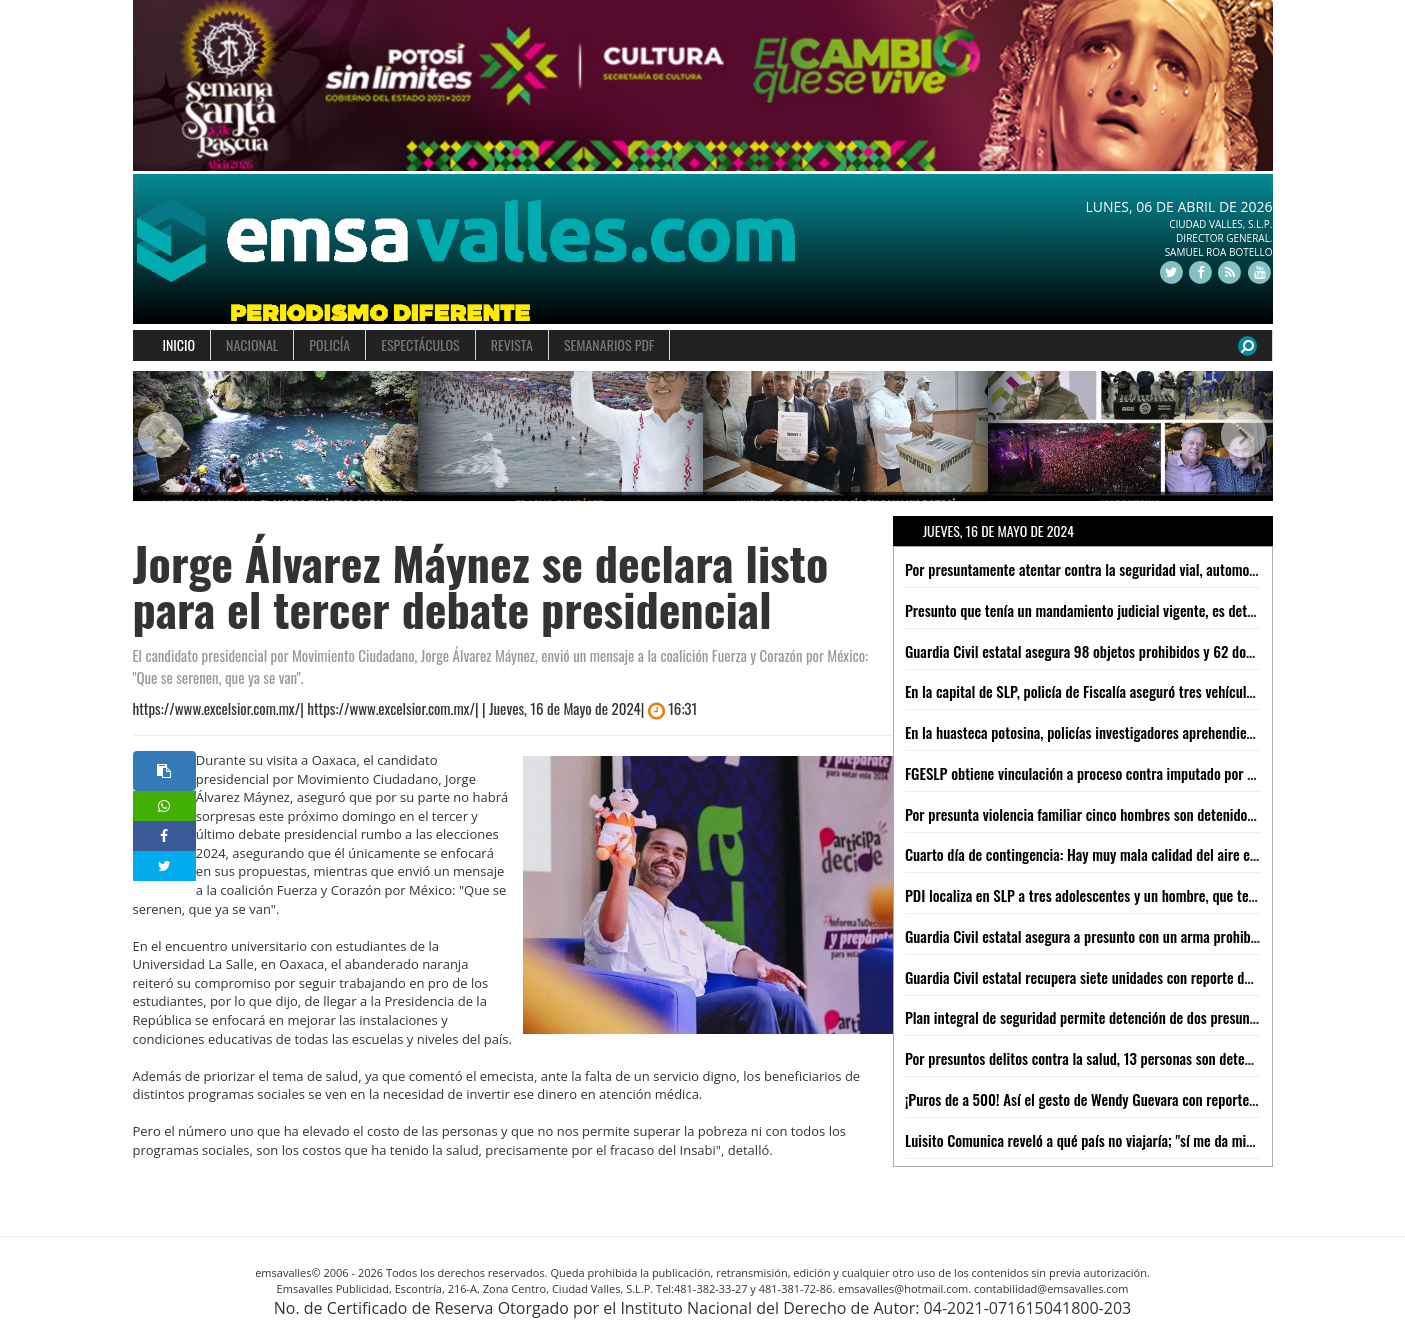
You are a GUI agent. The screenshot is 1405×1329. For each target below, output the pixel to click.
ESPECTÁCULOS (420, 344)
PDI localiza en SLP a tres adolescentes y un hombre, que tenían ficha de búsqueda (1143, 895)
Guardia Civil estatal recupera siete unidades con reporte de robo (1093, 977)
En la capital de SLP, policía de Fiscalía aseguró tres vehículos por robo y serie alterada (1155, 691)
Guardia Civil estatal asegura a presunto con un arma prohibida (1086, 936)
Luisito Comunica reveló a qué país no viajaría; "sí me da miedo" (1088, 1140)
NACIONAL (252, 344)
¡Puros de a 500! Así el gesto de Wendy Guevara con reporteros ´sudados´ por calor (1143, 1099)
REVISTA (512, 344)
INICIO (179, 344)
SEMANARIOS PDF (609, 344)
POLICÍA (329, 344)
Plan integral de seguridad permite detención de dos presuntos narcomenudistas (1137, 1017)
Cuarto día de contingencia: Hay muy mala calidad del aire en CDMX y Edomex (1129, 854)
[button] (161, 436)
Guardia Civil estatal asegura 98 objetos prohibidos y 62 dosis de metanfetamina (1137, 651)
